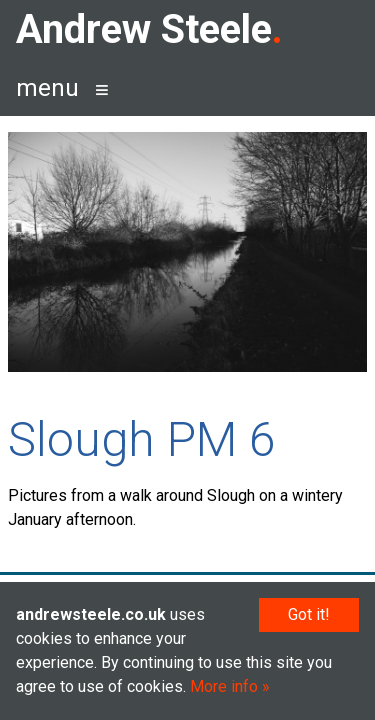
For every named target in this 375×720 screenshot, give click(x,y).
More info (224, 686)
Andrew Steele (144, 29)
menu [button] (47, 88)
